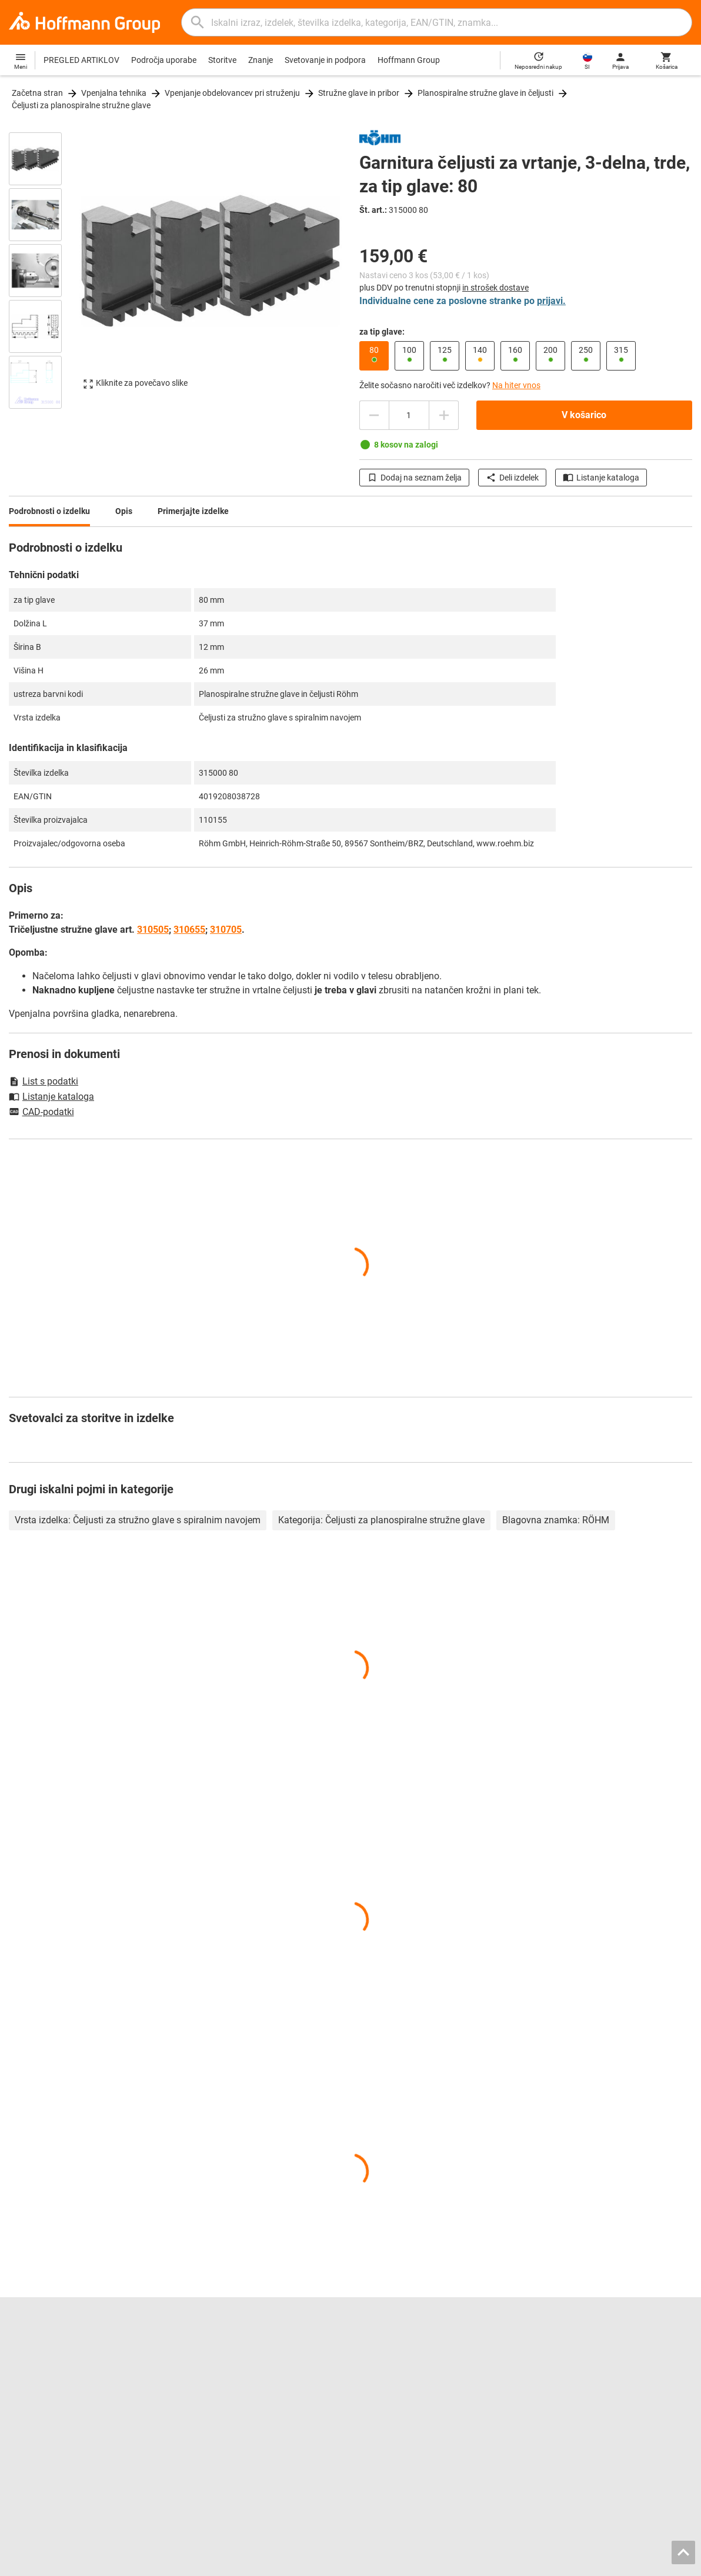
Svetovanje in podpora (325, 60)
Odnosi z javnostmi (43, 2383)
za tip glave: (382, 331)
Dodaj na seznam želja (414, 477)
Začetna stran (37, 93)
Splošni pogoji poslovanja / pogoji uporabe (506, 2563)
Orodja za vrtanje (390, 2359)
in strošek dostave (495, 287)
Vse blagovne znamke (48, 2433)
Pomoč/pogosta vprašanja (584, 2371)
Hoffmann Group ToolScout (234, 2359)
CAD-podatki (41, 1112)
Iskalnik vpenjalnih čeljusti (231, 2371)
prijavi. (551, 300)
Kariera (23, 2346)
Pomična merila (387, 2371)
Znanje (260, 60)
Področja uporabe (163, 60)
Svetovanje (555, 2359)
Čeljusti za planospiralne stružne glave (81, 105)
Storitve (222, 60)
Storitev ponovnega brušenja (237, 2408)
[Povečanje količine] (374, 415)
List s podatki (43, 1081)
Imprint (410, 2563)
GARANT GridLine (41, 2408)
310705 (226, 929)
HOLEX (22, 2420)
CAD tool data (209, 2383)
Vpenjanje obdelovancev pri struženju (232, 93)
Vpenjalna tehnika (113, 93)
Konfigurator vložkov (223, 2396)
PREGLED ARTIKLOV (81, 60)
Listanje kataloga (601, 477)
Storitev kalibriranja (219, 2420)
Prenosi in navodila (569, 2383)
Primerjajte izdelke (193, 511)
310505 (153, 929)
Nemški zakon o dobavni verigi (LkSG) (603, 2408)
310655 (189, 929)
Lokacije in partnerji (44, 2359)
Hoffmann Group (409, 60)
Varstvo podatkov (622, 2563)
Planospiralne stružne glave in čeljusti (485, 93)
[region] (44, 269)
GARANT (25, 2396)
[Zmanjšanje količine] (444, 415)
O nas (19, 2371)
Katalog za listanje (217, 2346)
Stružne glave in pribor (358, 93)
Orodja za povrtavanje (399, 2346)
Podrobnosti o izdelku (49, 511)
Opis (123, 511)
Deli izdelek (512, 477)
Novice (547, 2396)
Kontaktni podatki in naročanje (590, 2346)
